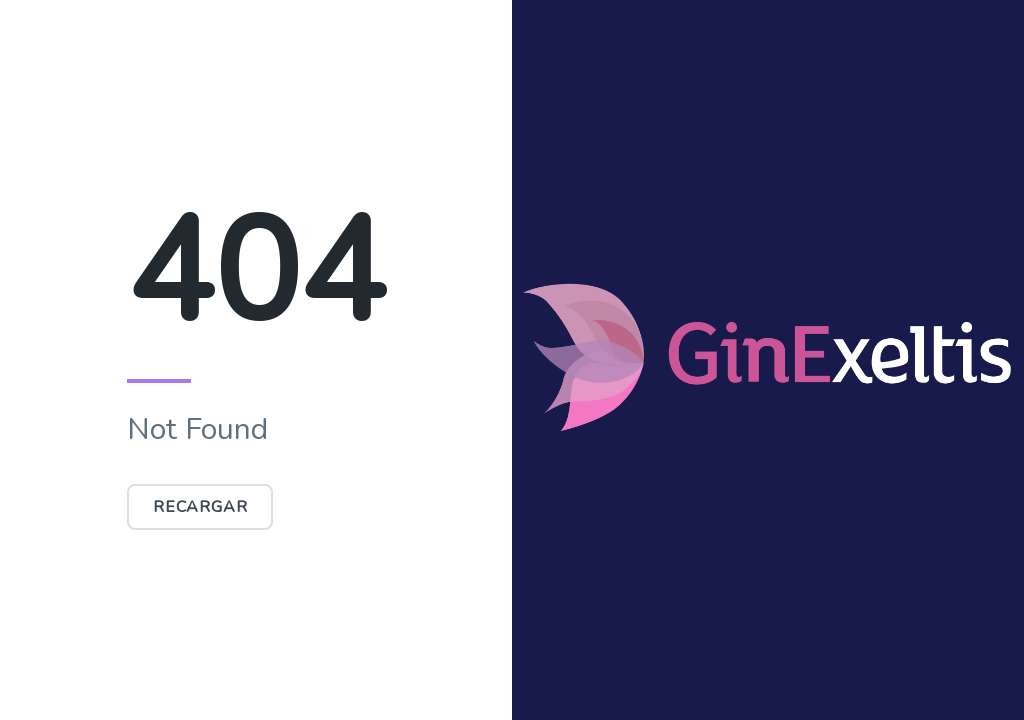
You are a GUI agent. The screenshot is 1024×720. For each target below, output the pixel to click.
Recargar (200, 507)
